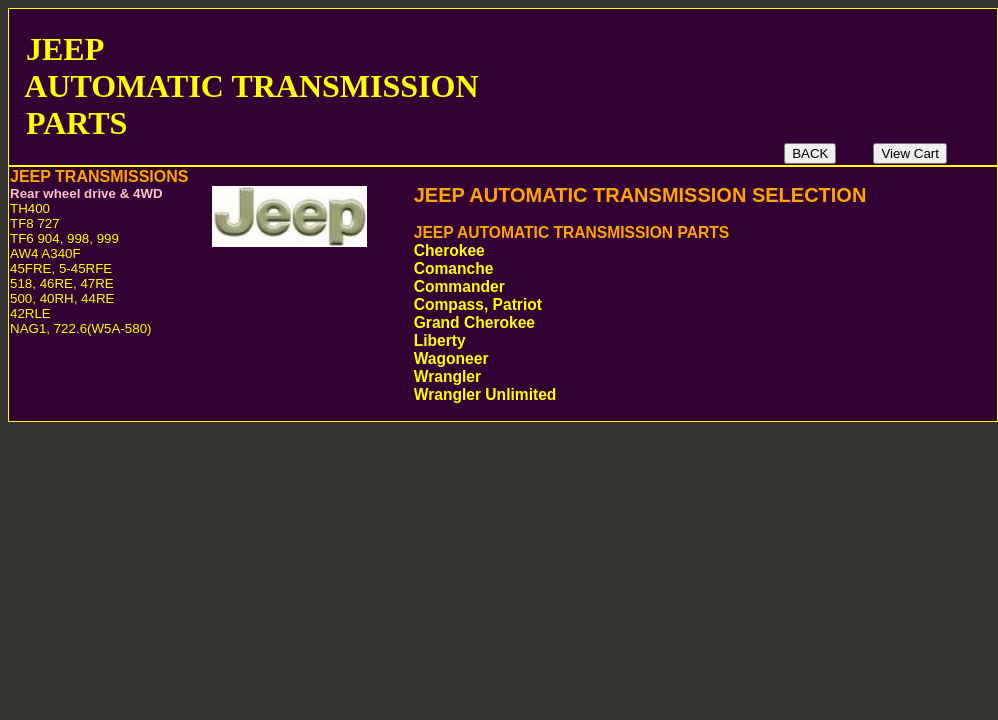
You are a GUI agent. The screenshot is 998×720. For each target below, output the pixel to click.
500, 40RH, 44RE (62, 298)
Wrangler (584, 376)
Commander (580, 286)
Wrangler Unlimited (575, 394)
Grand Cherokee (577, 322)
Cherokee (587, 250)
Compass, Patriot (568, 304)
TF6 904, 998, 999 (64, 238)
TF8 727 (35, 223)
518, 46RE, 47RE (62, 283)
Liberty (571, 340)
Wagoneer (590, 358)
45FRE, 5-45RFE (61, 268)
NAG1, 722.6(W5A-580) (81, 328)
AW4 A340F (45, 253)
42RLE (30, 313)
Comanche (594, 268)
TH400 (30, 208)
